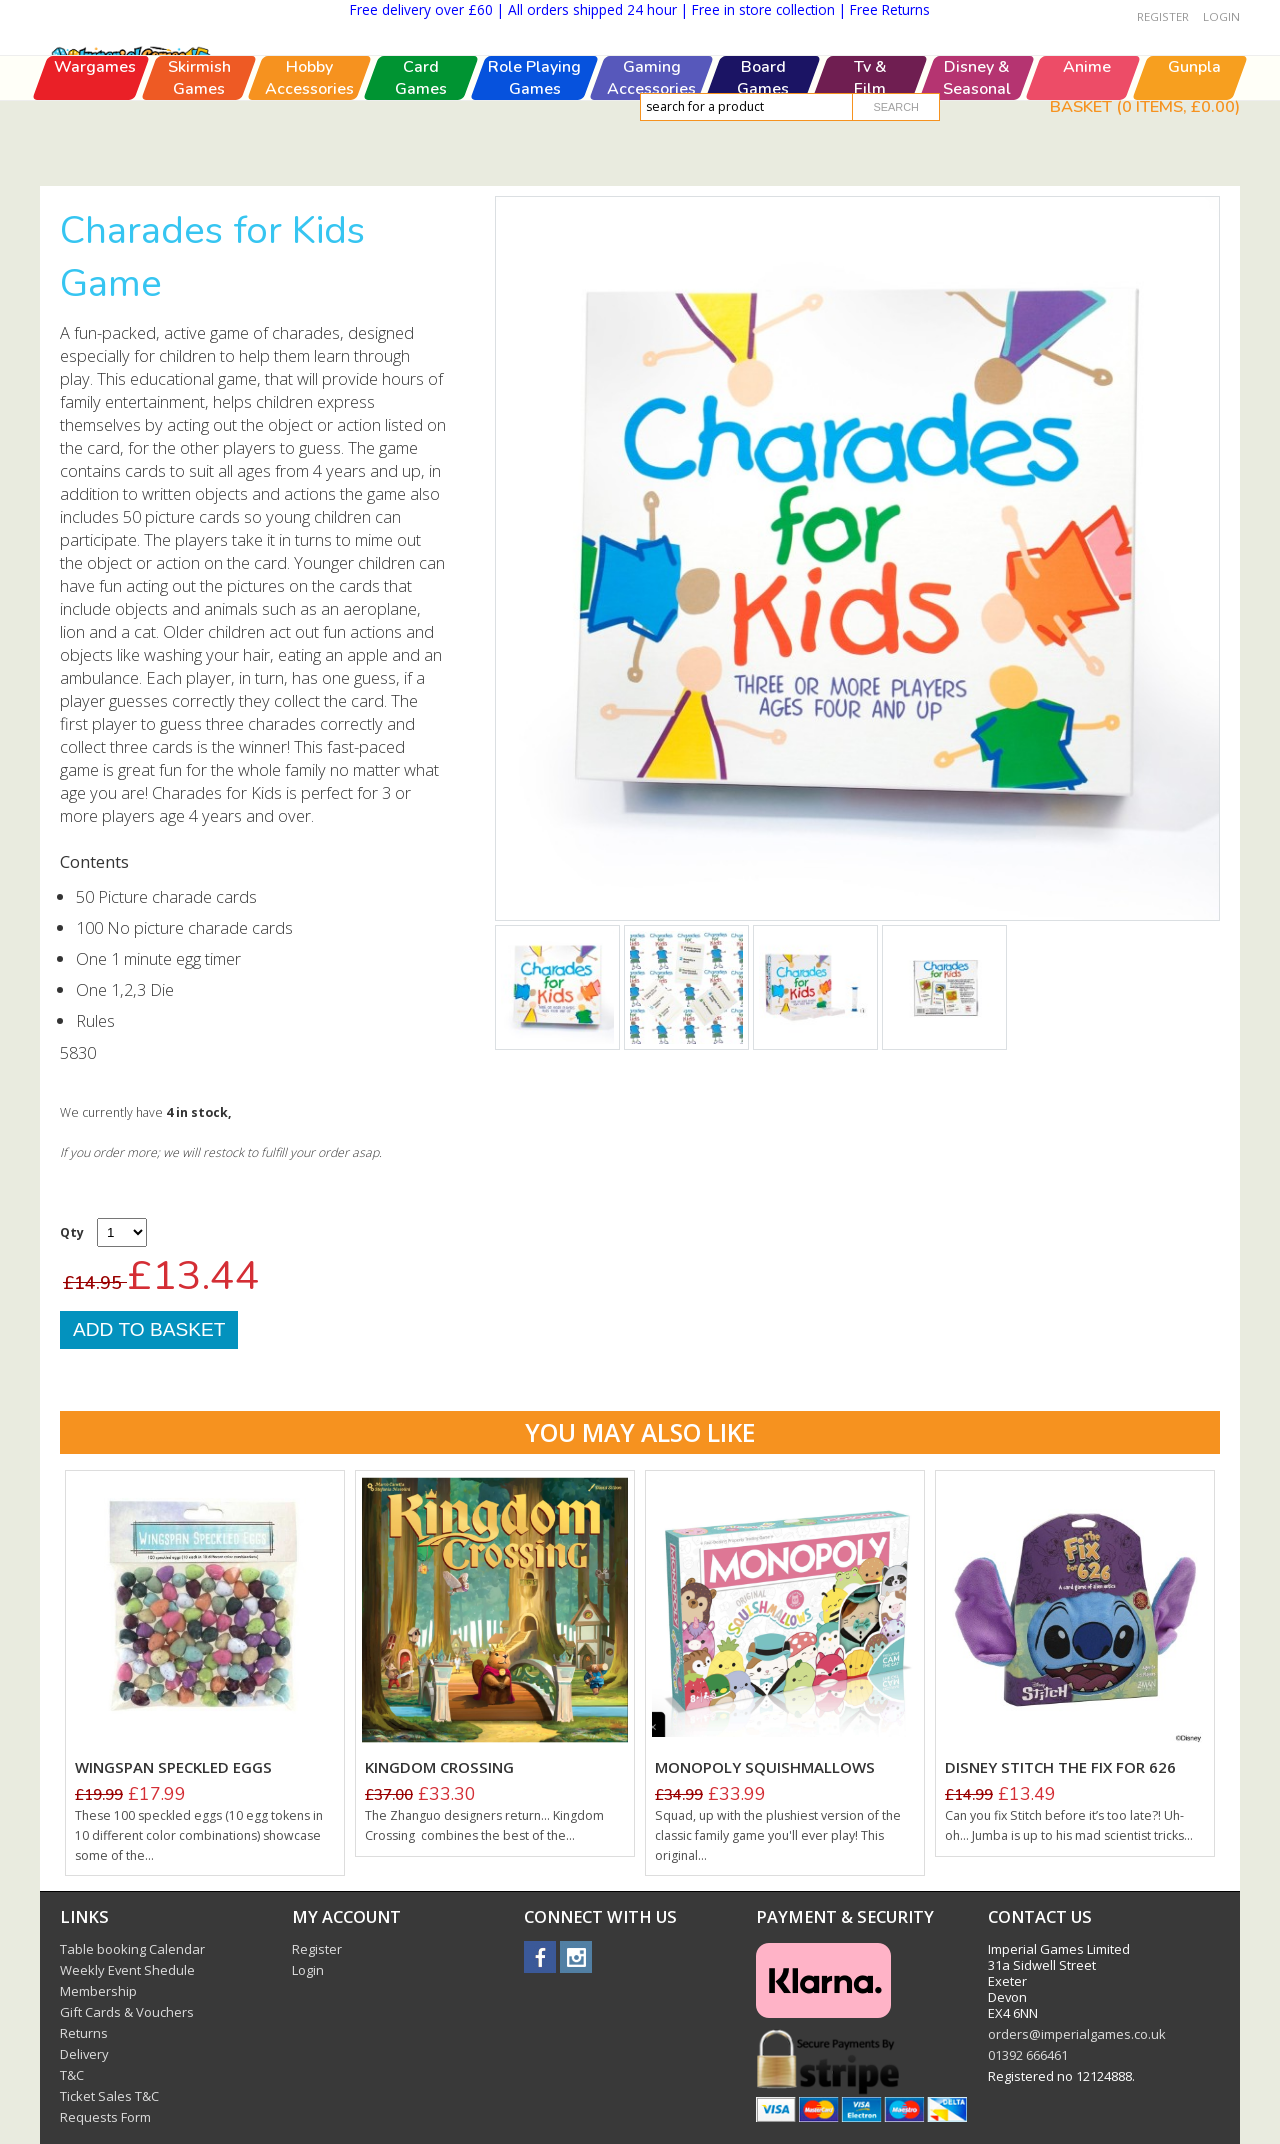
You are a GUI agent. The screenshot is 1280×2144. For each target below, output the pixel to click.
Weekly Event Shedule (127, 1970)
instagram (576, 1957)
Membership (98, 1991)
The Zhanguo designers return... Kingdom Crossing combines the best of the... (484, 1825)
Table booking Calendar (132, 1949)
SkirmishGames (198, 163)
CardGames (421, 163)
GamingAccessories (651, 163)
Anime (1087, 152)
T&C (72, 2075)
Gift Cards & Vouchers (127, 2012)
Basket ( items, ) (1145, 106)
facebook (540, 1957)
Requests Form (105, 2117)
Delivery (84, 2054)
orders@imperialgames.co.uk (1077, 2034)
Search (896, 107)
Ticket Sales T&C (109, 2096)
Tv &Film (869, 163)
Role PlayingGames (534, 163)
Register (1163, 16)
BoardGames (763, 163)
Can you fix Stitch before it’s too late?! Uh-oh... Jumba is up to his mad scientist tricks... (1069, 1825)
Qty (72, 1232)
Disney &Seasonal (977, 163)
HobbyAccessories (309, 163)
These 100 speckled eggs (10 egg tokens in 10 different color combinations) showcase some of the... (199, 1835)
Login (1221, 16)
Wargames (95, 152)
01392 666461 (1028, 2055)
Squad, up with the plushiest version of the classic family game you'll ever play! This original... (778, 1835)
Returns (84, 2033)
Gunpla (1193, 152)
